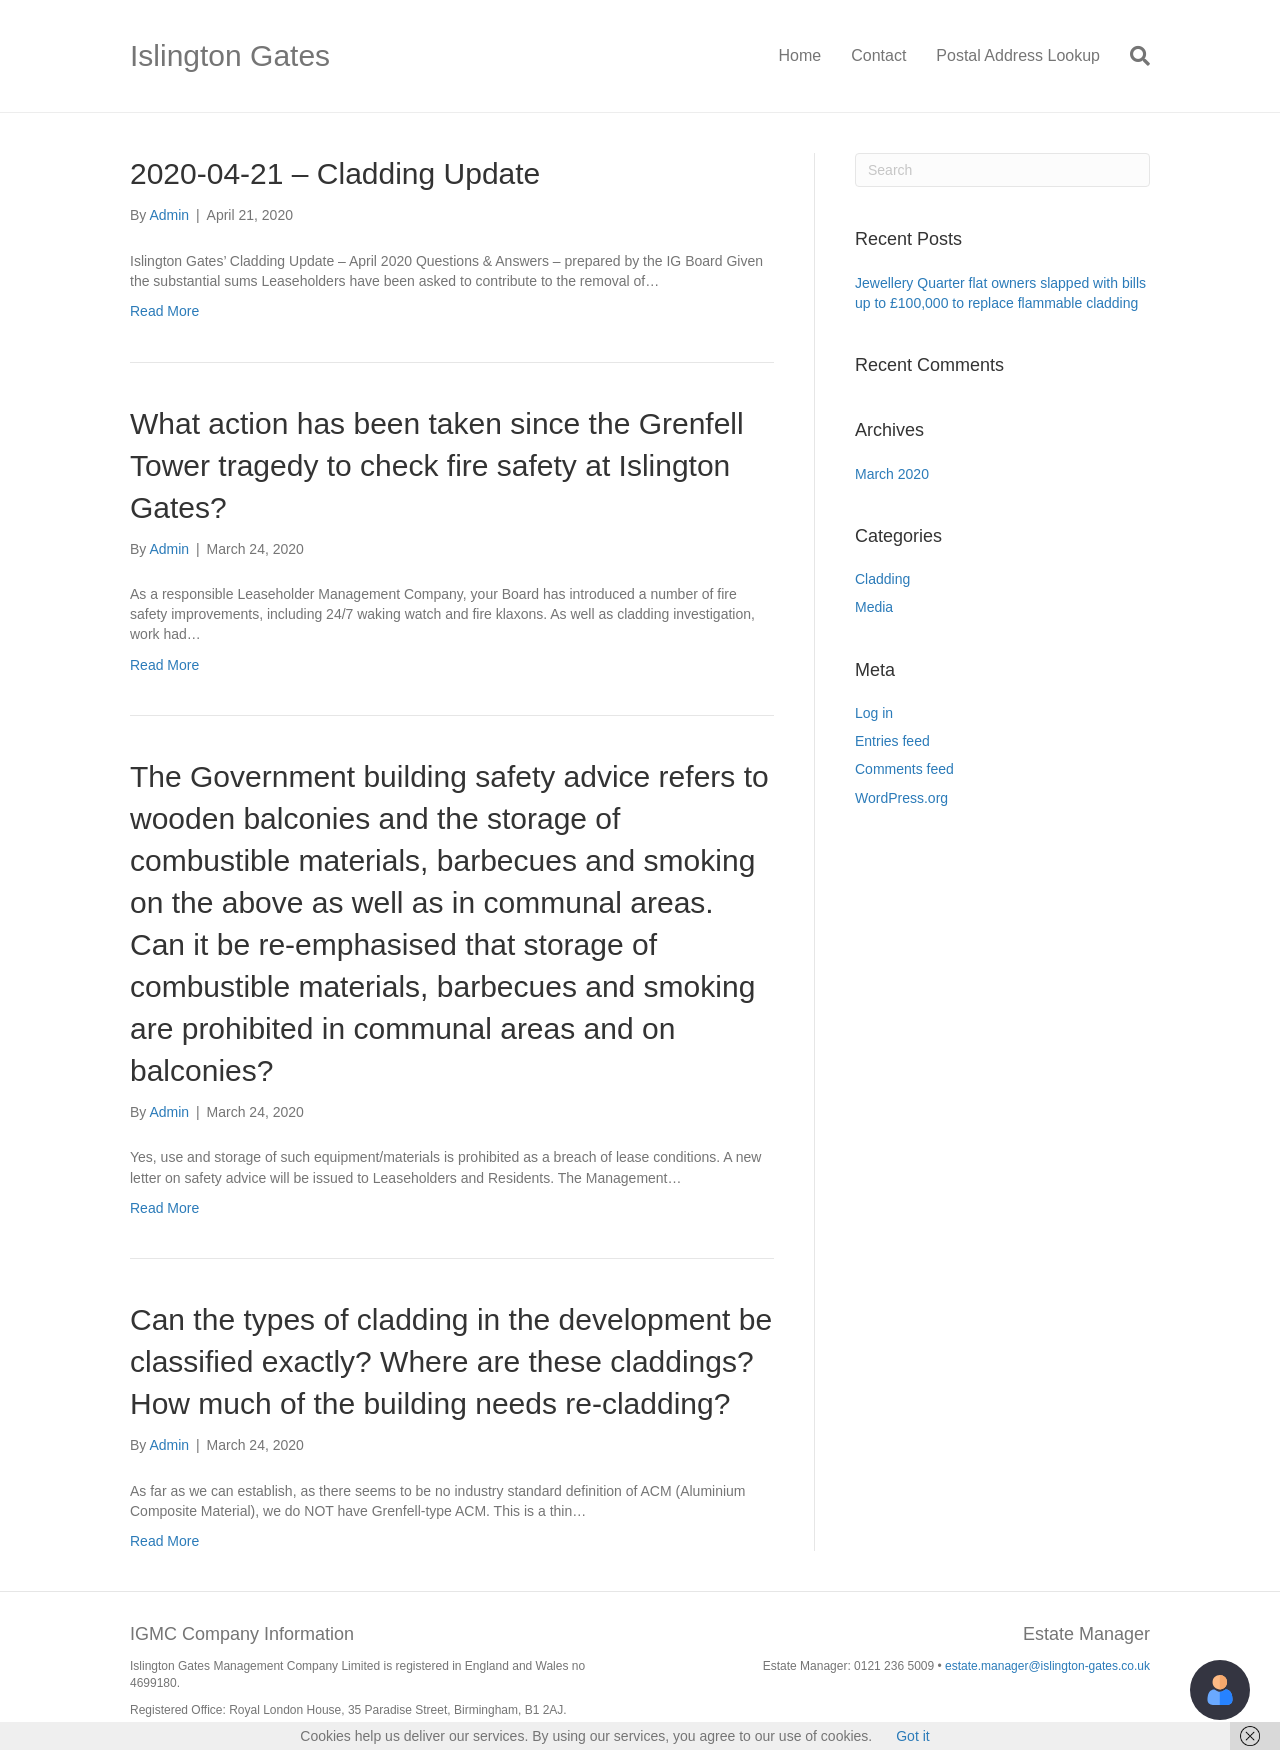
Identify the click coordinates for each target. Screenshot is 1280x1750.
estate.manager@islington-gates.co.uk (1047, 1666)
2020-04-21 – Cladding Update (335, 173)
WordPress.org (901, 798)
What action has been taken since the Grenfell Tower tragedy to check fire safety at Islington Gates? (437, 465)
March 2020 (892, 474)
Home (800, 55)
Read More (164, 311)
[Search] (1132, 56)
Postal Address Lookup (1018, 55)
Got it (912, 1736)
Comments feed (904, 769)
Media (874, 607)
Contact (878, 55)
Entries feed (892, 741)
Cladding (882, 579)
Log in (874, 713)
